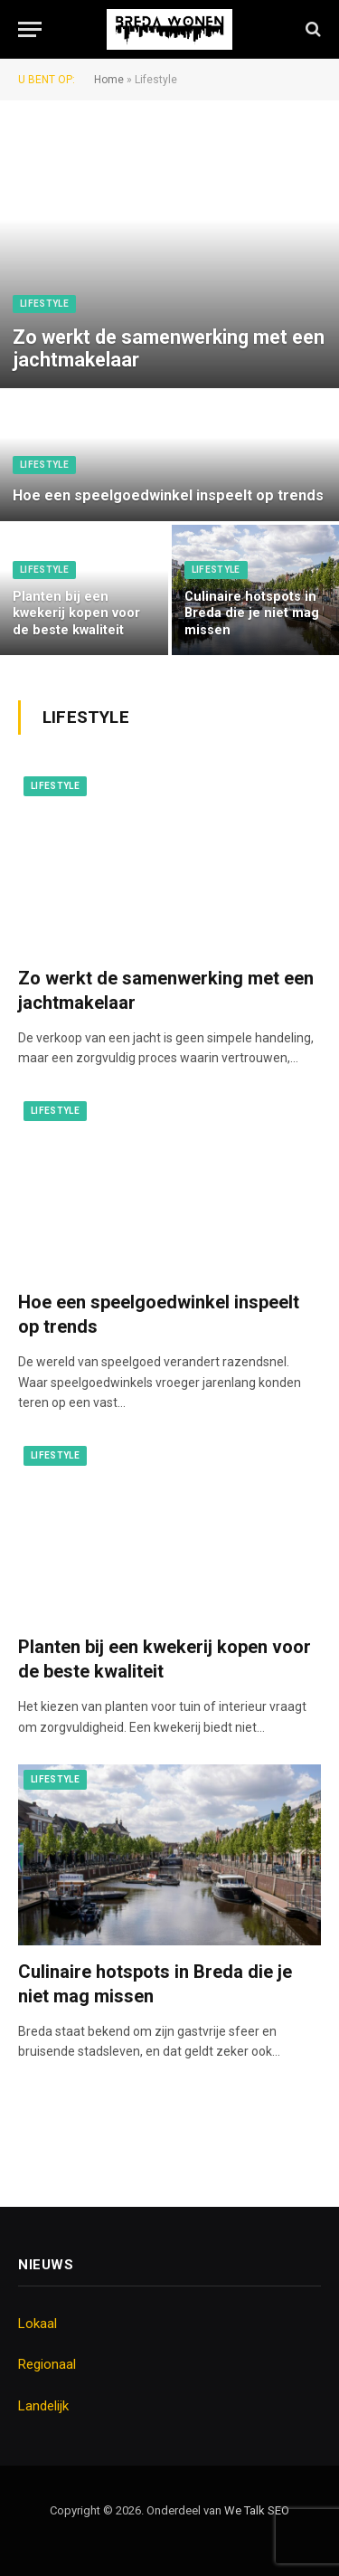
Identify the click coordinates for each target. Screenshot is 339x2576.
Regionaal (47, 2364)
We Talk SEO (256, 2510)
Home (109, 79)
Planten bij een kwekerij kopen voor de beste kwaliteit (76, 613)
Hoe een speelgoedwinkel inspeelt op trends (168, 495)
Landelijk (43, 2406)
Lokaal (37, 2323)
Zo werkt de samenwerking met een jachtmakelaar (169, 349)
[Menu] (30, 29)
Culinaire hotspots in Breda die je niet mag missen (251, 613)
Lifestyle (44, 304)
